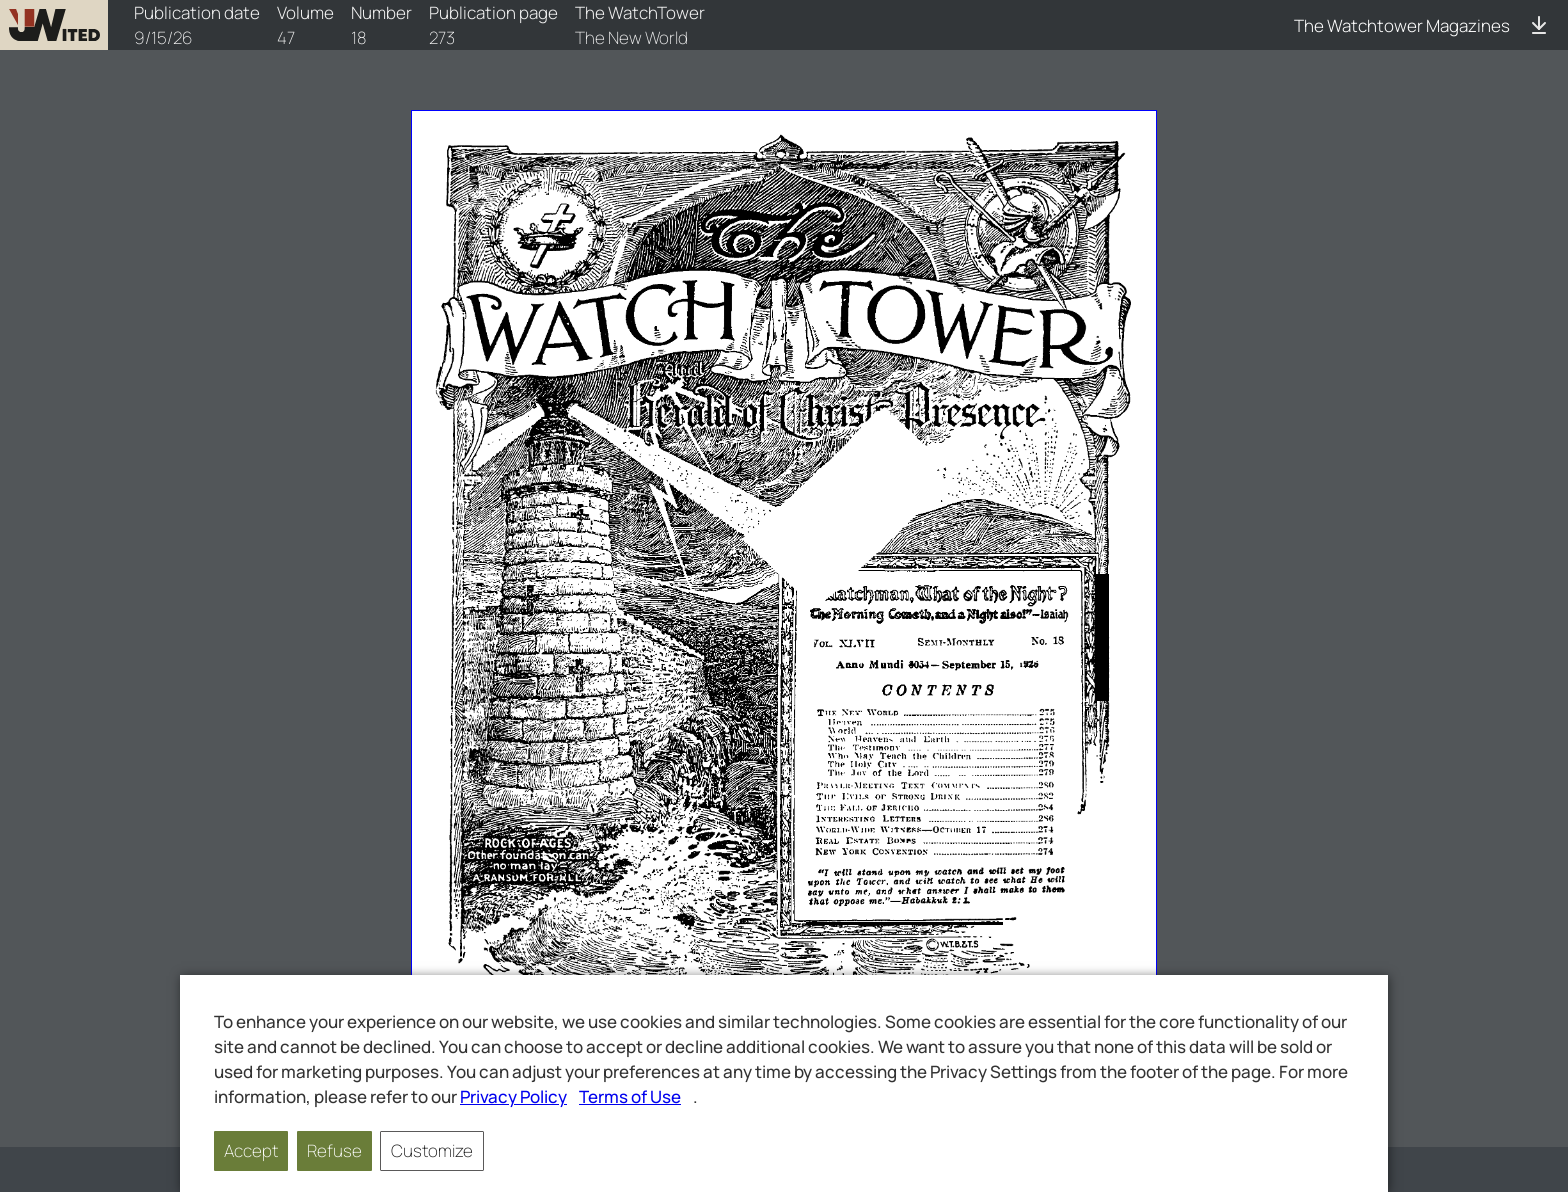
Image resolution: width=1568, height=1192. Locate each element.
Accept (251, 1150)
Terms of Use (630, 1096)
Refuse (334, 1150)
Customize (432, 1150)
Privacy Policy (513, 1096)
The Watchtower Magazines (1402, 25)
